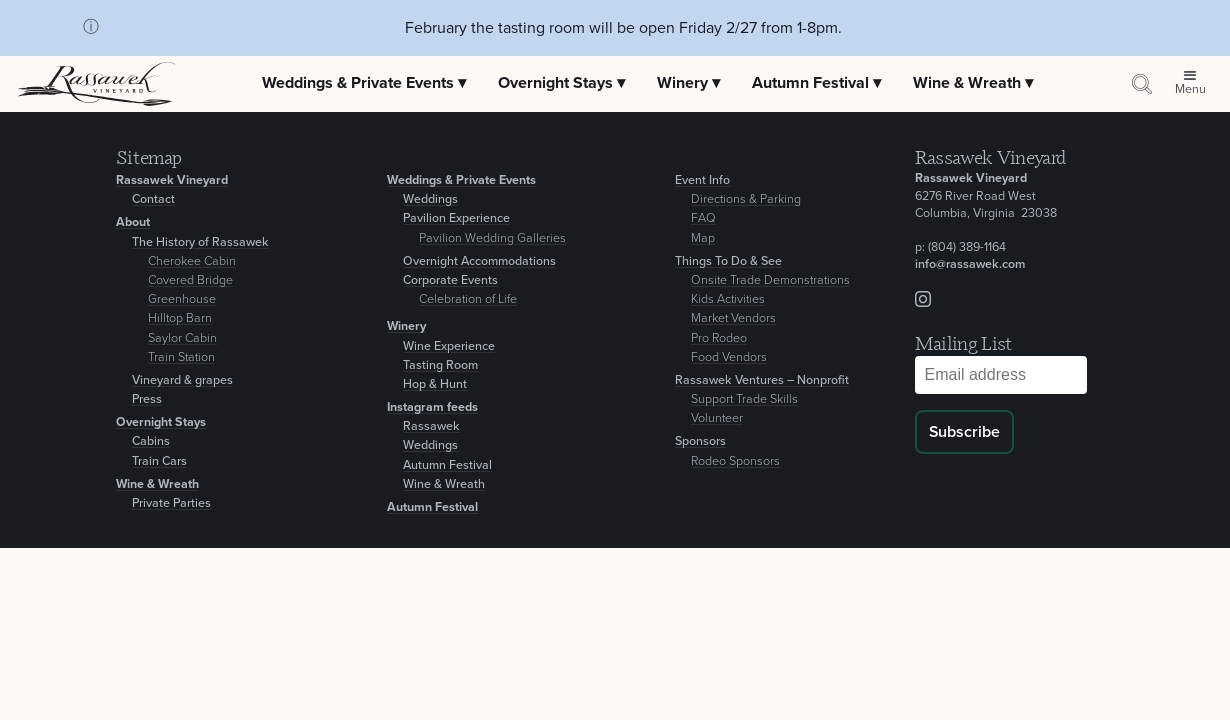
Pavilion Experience (456, 218)
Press (147, 399)
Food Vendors (729, 357)
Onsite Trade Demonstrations (770, 280)
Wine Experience (449, 346)
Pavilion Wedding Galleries (492, 238)
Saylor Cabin (182, 338)
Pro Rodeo (719, 338)
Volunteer (717, 418)
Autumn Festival (447, 465)
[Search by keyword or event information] (1142, 83)
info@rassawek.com (970, 264)
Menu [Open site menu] (1190, 89)
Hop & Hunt (435, 384)
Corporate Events (450, 280)
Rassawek (431, 426)
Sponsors (700, 441)
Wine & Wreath (157, 484)
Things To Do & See (728, 261)
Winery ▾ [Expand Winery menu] (688, 83)
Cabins (151, 441)
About (133, 222)
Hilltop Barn (180, 318)
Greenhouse (182, 299)
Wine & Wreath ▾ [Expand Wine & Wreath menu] (973, 83)
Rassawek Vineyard (172, 180)
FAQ (703, 218)
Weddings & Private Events (461, 180)
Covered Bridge (190, 280)
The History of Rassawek (200, 242)
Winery (406, 326)
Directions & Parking (746, 199)
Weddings (430, 199)
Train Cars (159, 461)
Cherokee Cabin (192, 261)
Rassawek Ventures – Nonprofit (762, 380)
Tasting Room (440, 365)
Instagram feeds (432, 407)
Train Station (181, 357)
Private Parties (171, 503)
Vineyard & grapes (182, 380)
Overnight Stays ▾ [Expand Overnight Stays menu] (561, 83)
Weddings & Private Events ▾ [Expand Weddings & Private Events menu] (364, 83)
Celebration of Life (468, 299)
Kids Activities (728, 299)
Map (703, 238)
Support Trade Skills (744, 399)
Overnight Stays (161, 422)
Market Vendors (733, 318)
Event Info (702, 180)
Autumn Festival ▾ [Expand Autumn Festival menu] (816, 83)
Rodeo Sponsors (735, 461)
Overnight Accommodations (479, 261)
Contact (153, 199)
